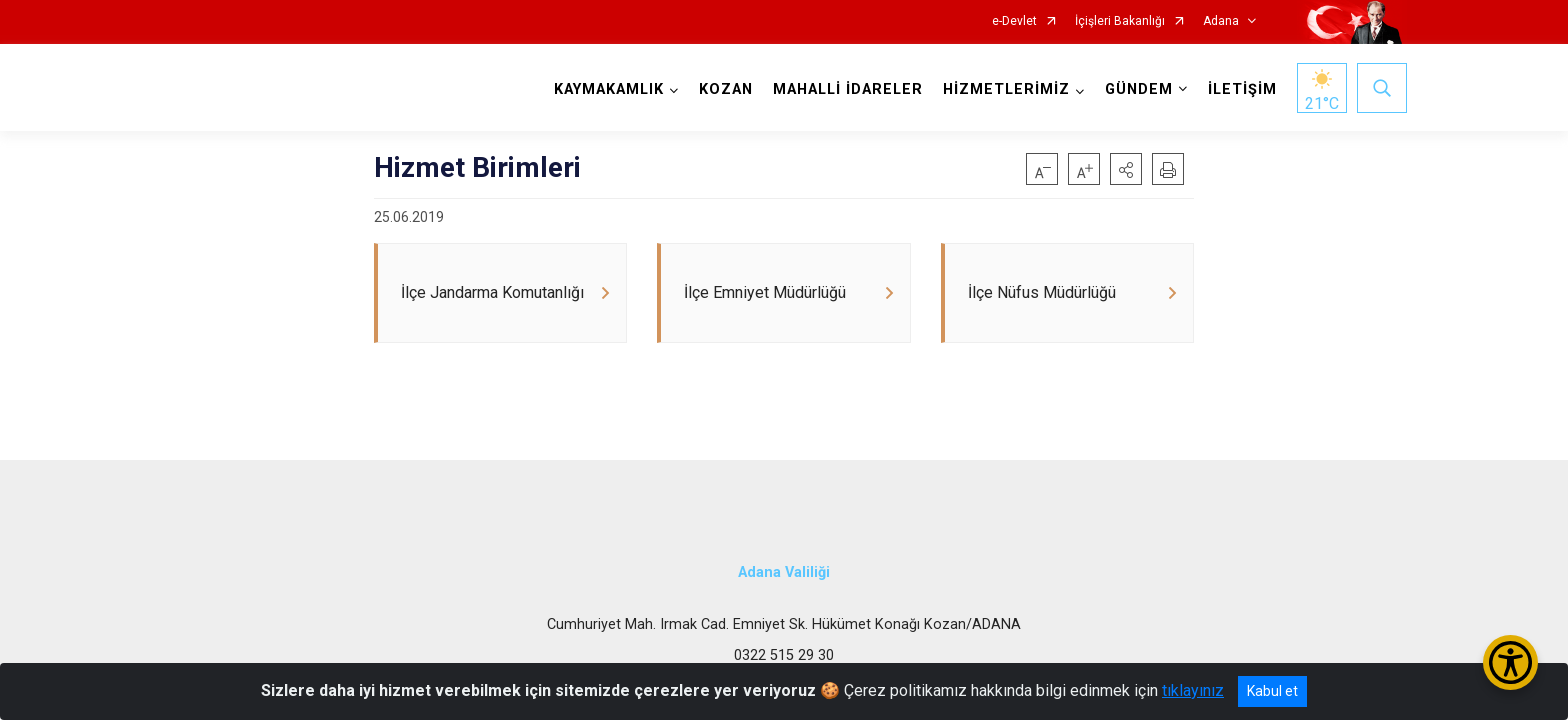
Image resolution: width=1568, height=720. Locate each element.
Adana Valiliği (784, 572)
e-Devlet (1014, 21)
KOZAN (726, 89)
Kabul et (1272, 691)
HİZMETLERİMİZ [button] (1006, 89)
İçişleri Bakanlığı (1120, 21)
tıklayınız (1193, 690)
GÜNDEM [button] (1139, 89)
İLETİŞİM (1242, 89)
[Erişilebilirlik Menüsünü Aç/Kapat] (1510, 662)
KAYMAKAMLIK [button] (609, 89)
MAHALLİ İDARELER (848, 89)
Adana (1221, 21)
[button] (1126, 169)
